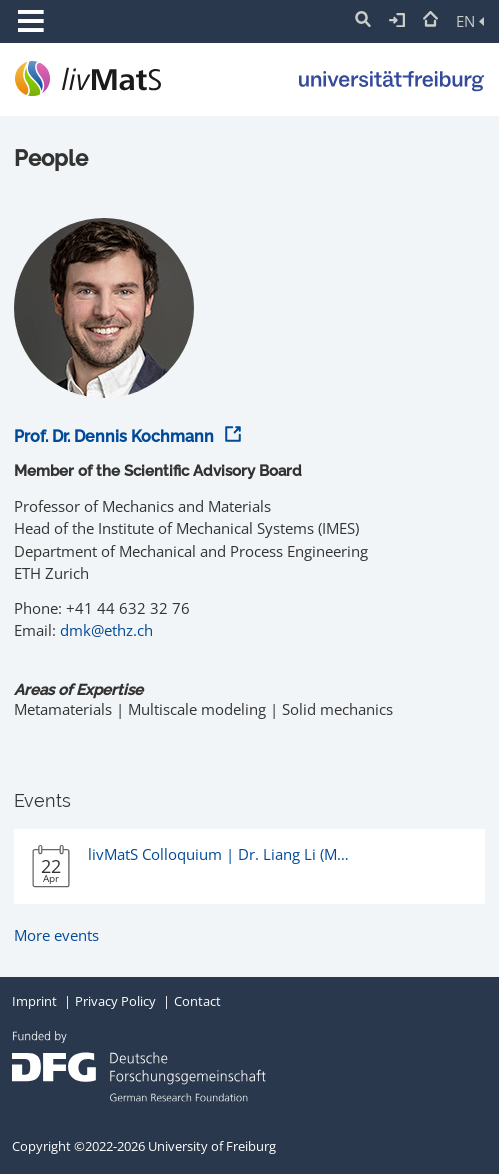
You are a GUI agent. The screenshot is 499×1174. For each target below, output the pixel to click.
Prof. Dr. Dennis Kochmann (125, 436)
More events (56, 935)
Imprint (34, 1001)
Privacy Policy (115, 1001)
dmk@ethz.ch (106, 630)
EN (470, 21)
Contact (197, 1001)
